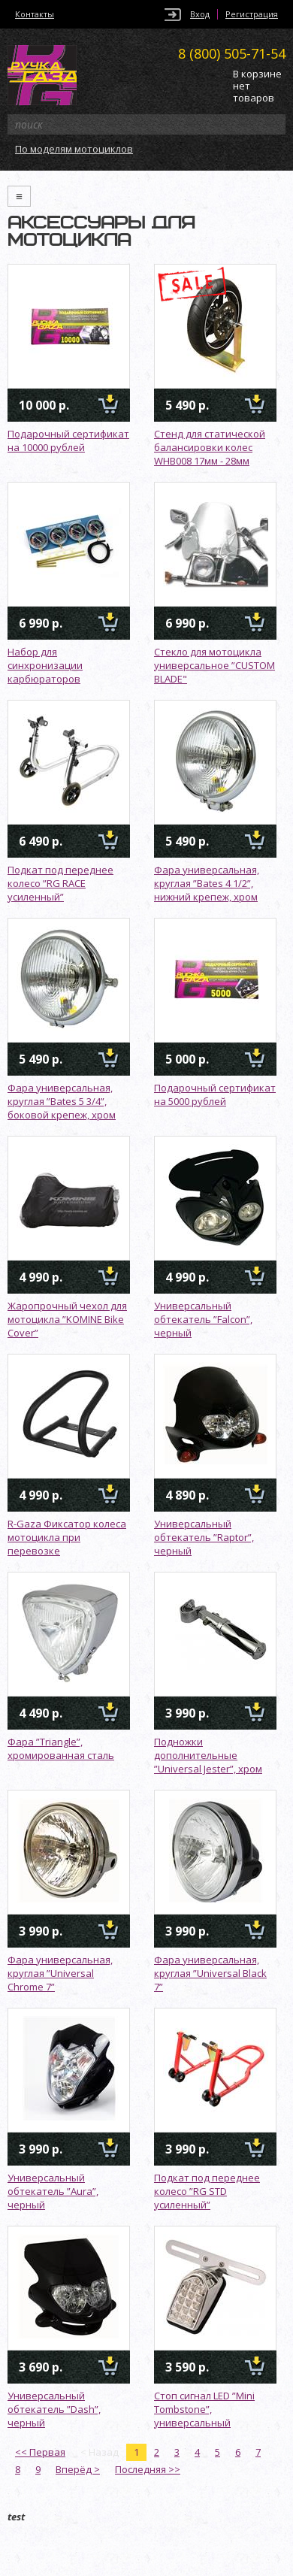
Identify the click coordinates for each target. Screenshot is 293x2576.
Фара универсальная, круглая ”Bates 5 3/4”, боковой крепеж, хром (62, 1101)
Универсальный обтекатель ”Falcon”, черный (203, 1319)
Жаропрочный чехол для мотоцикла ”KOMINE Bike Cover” (67, 1319)
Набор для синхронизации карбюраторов (45, 665)
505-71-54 (231, 53)
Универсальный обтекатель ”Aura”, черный (53, 2191)
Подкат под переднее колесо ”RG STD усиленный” (207, 2191)
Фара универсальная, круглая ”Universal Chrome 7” (60, 1973)
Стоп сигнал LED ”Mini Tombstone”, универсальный (204, 2409)
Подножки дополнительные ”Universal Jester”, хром (208, 1755)
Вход (200, 14)
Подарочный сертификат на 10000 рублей (68, 440)
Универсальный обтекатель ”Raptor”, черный (204, 1537)
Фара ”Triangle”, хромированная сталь (61, 1748)
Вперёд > (78, 2469)
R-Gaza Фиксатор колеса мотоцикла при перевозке (67, 1537)
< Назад (99, 2452)
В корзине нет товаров (257, 86)
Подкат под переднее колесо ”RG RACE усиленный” (60, 883)
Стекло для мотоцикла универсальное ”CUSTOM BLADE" (214, 665)
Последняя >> (147, 2469)
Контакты (34, 14)
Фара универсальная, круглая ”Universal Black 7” (210, 1973)
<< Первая (40, 2452)
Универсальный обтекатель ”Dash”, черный (54, 2409)
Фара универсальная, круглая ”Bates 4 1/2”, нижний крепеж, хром (206, 883)
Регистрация (251, 14)
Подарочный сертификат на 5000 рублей (215, 1094)
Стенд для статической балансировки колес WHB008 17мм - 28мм (209, 447)
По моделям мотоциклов (74, 149)
